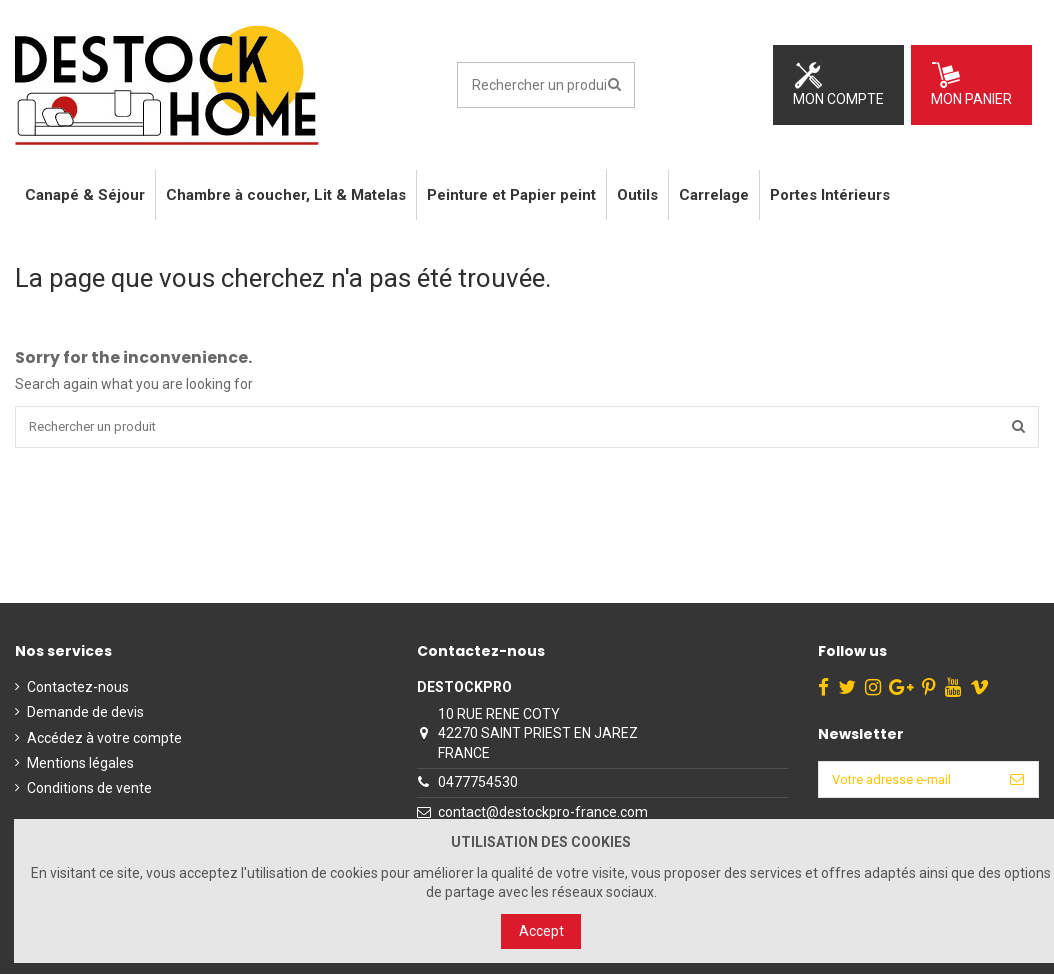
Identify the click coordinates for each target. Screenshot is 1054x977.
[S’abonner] (1017, 784)
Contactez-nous (78, 690)
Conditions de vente (89, 791)
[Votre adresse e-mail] (902, 784)
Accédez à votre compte (104, 741)
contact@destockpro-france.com (537, 815)
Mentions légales (80, 766)
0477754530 (472, 785)
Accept (541, 931)
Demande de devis (85, 715)
